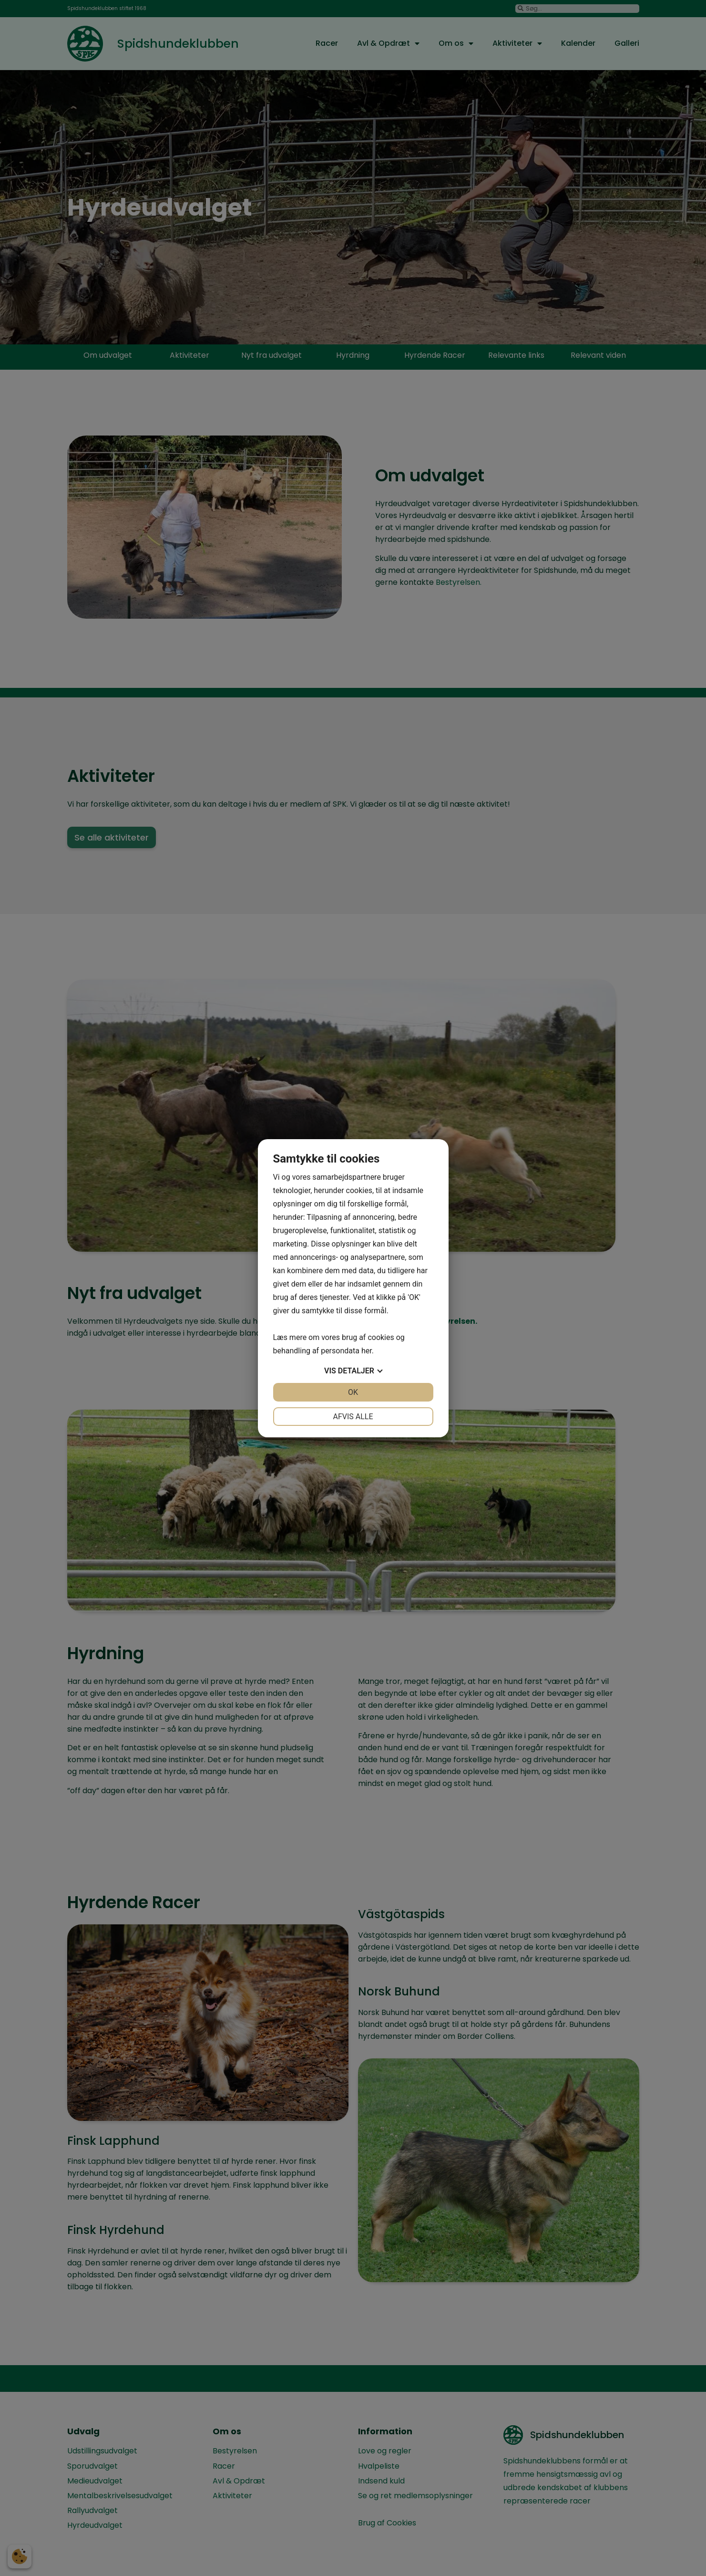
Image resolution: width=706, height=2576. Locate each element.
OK (353, 1392)
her (366, 1350)
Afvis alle (353, 1416)
